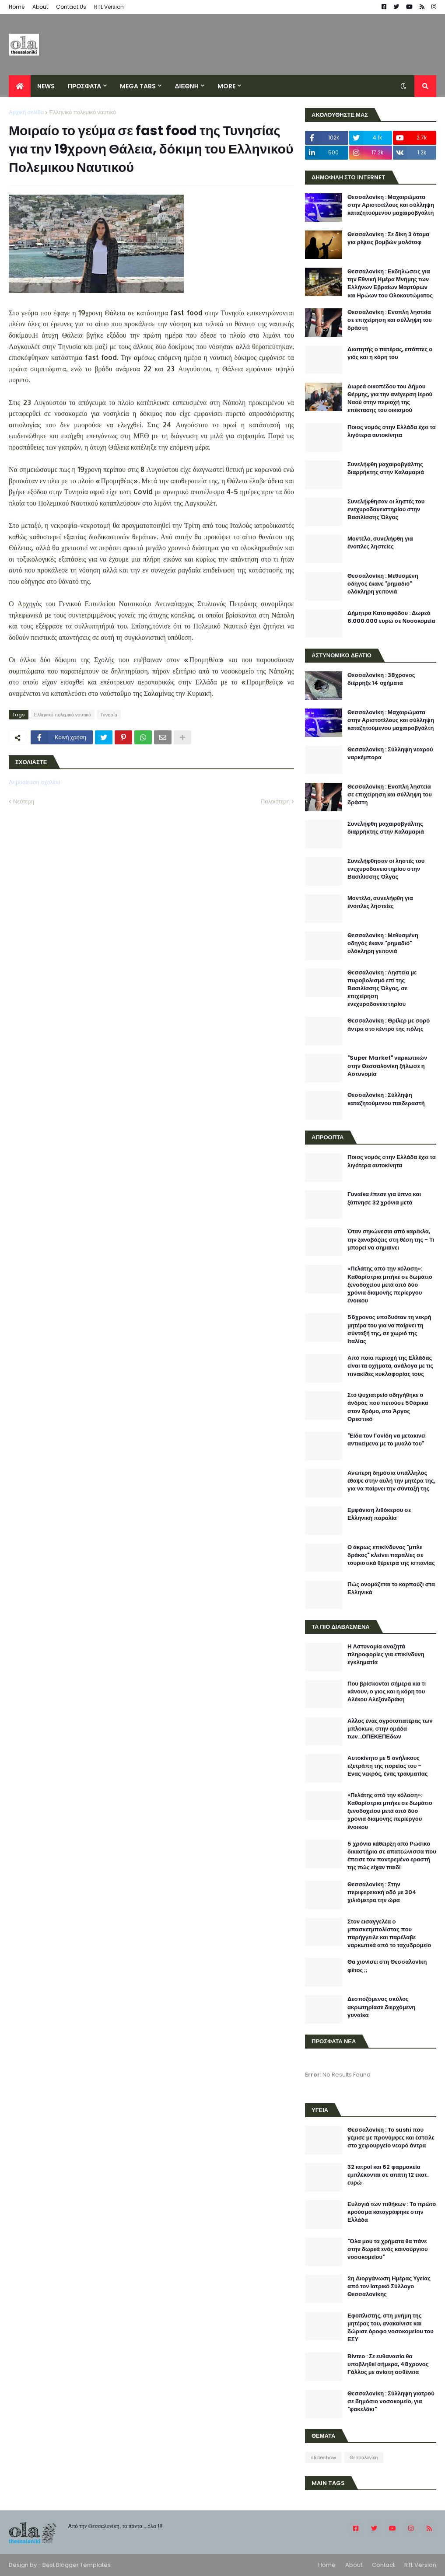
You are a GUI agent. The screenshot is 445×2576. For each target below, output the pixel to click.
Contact (383, 2565)
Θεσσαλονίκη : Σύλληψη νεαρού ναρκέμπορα (390, 753)
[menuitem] (20, 86)
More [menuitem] (226, 86)
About (40, 6)
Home (17, 6)
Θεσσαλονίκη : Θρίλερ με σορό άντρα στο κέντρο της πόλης (388, 1025)
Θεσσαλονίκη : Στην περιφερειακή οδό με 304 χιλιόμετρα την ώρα (382, 1892)
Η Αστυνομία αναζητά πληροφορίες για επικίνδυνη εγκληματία (385, 1654)
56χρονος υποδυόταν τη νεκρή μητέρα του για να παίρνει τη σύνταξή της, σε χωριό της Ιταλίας (389, 1329)
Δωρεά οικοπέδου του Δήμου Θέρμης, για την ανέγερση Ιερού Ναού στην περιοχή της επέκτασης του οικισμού (389, 399)
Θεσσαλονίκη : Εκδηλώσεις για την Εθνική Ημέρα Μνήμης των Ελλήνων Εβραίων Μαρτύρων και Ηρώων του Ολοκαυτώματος (390, 284)
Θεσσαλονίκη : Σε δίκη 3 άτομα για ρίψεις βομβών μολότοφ (388, 238)
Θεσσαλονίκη (364, 2457)
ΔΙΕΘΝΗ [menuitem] (186, 86)
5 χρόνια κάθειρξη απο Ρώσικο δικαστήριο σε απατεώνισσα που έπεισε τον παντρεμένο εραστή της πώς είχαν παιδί (391, 1856)
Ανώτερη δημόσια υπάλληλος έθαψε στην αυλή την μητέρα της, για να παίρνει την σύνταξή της (391, 1481)
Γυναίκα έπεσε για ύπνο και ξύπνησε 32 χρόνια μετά (384, 1198)
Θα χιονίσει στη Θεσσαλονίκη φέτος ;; (387, 1966)
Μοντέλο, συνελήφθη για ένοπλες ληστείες (380, 543)
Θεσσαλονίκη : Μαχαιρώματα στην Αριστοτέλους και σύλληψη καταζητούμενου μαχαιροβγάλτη (390, 205)
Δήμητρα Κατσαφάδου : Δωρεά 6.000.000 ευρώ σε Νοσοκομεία (391, 617)
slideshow (323, 2457)
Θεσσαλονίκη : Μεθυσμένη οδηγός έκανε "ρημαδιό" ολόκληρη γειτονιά (382, 584)
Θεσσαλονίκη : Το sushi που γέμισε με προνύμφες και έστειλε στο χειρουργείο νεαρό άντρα (390, 2138)
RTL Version (109, 6)
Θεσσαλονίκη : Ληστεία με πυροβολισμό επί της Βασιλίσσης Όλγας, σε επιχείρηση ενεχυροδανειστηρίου (382, 989)
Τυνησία (108, 714)
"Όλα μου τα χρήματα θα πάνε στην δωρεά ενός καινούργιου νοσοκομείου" (387, 2249)
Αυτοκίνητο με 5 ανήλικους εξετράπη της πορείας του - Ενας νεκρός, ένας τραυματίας (387, 1766)
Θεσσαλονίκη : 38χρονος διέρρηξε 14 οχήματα (381, 679)
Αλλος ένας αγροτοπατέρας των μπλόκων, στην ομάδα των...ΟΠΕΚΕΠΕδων (390, 1729)
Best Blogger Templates (76, 2565)
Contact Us (71, 6)
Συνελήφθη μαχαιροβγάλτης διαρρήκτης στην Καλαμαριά (385, 468)
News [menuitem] (46, 86)
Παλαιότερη (275, 801)
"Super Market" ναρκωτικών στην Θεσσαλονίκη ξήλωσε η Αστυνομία (387, 1066)
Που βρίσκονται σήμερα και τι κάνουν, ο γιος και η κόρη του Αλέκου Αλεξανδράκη (386, 1691)
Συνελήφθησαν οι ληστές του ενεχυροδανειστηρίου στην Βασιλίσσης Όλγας (385, 509)
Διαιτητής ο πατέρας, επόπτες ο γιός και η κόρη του (389, 353)
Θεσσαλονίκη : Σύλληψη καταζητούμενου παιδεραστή (386, 1099)
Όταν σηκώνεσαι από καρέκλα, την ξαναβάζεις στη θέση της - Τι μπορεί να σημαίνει (390, 1239)
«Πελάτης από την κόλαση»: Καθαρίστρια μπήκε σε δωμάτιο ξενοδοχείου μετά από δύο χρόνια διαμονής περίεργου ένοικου (389, 1285)
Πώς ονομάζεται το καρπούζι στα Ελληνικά (391, 1588)
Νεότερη (23, 801)
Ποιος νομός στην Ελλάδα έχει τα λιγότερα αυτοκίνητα (391, 431)
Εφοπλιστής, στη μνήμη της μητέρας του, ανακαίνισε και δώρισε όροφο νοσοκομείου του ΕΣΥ (390, 2328)
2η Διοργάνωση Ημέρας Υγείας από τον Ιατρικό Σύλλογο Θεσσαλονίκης (389, 2286)
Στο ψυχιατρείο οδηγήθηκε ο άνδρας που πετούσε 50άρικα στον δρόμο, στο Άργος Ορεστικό (387, 1407)
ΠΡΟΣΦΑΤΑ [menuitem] (84, 86)
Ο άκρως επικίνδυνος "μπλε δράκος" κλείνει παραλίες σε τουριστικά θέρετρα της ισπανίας (391, 1555)
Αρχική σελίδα (26, 112)
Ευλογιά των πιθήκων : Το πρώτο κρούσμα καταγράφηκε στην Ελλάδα (391, 2212)
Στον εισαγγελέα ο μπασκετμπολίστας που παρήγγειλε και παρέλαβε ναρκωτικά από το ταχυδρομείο (389, 1934)
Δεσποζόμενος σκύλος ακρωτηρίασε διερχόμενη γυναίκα (381, 2007)
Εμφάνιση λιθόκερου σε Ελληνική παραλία (379, 1514)
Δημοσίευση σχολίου (34, 782)
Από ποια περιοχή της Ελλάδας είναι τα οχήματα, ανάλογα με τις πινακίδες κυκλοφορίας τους (390, 1366)
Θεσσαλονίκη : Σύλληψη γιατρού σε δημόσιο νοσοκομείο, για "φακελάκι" (390, 2401)
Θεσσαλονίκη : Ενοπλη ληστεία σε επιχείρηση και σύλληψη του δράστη (389, 320)
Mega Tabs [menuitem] (138, 86)
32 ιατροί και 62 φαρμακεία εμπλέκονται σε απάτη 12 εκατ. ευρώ (387, 2175)
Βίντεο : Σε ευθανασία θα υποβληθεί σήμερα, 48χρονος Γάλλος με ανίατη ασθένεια (387, 2364)
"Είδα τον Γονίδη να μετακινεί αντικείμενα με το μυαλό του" (386, 1440)
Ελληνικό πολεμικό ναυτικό (82, 112)
